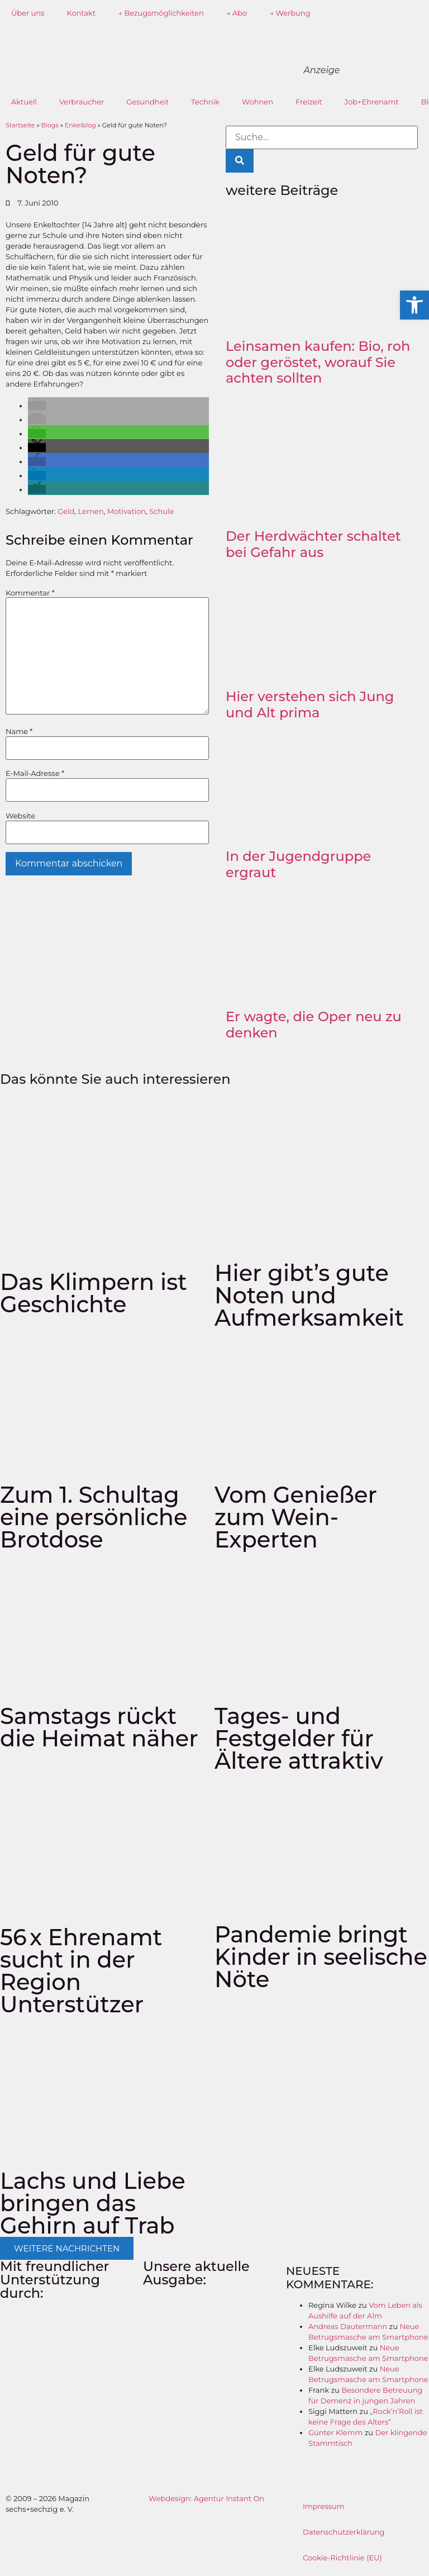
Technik (205, 101)
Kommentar (30, 593)
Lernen (91, 511)
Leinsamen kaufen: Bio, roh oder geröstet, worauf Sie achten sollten (318, 362)
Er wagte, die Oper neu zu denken (314, 1024)
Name (19, 731)
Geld (66, 511)
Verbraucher (81, 101)
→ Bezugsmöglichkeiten (161, 12)
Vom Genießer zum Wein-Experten (295, 1517)
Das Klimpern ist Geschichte (93, 1293)
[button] (37, 405)
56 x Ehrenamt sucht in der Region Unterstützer (81, 1970)
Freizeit (308, 101)
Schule (161, 511)
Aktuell (24, 101)
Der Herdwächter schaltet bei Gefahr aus (313, 544)
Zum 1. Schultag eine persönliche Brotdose (94, 1517)
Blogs (50, 125)
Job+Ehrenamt (372, 101)
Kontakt (81, 12)
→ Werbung (289, 12)
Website (20, 816)
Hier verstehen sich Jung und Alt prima (310, 704)
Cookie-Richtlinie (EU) (342, 2557)
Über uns (27, 12)
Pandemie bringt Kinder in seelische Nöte (320, 1957)
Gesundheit (147, 101)
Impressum (324, 2506)
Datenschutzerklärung (344, 2531)
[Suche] (240, 161)
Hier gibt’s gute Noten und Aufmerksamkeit (309, 1295)
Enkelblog (80, 125)
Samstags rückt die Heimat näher (99, 1727)
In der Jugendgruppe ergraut (298, 864)
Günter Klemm (335, 2432)
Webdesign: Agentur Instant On (206, 2498)
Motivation (126, 511)
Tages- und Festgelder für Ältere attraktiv (298, 1738)
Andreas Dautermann (347, 2326)
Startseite (20, 125)
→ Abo (236, 12)
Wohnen (257, 101)
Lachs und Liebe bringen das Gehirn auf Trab (92, 2203)
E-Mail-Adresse (35, 773)
